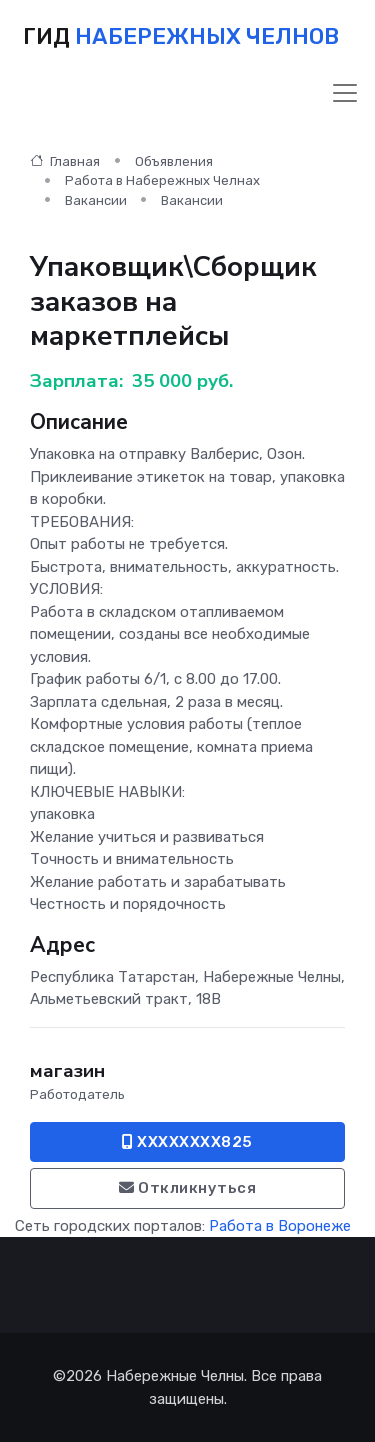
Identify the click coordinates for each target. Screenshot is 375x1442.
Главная (65, 161)
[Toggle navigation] (345, 93)
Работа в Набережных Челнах (162, 180)
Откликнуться (187, 1188)
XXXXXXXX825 (187, 1142)
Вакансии (96, 200)
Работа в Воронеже (280, 1226)
